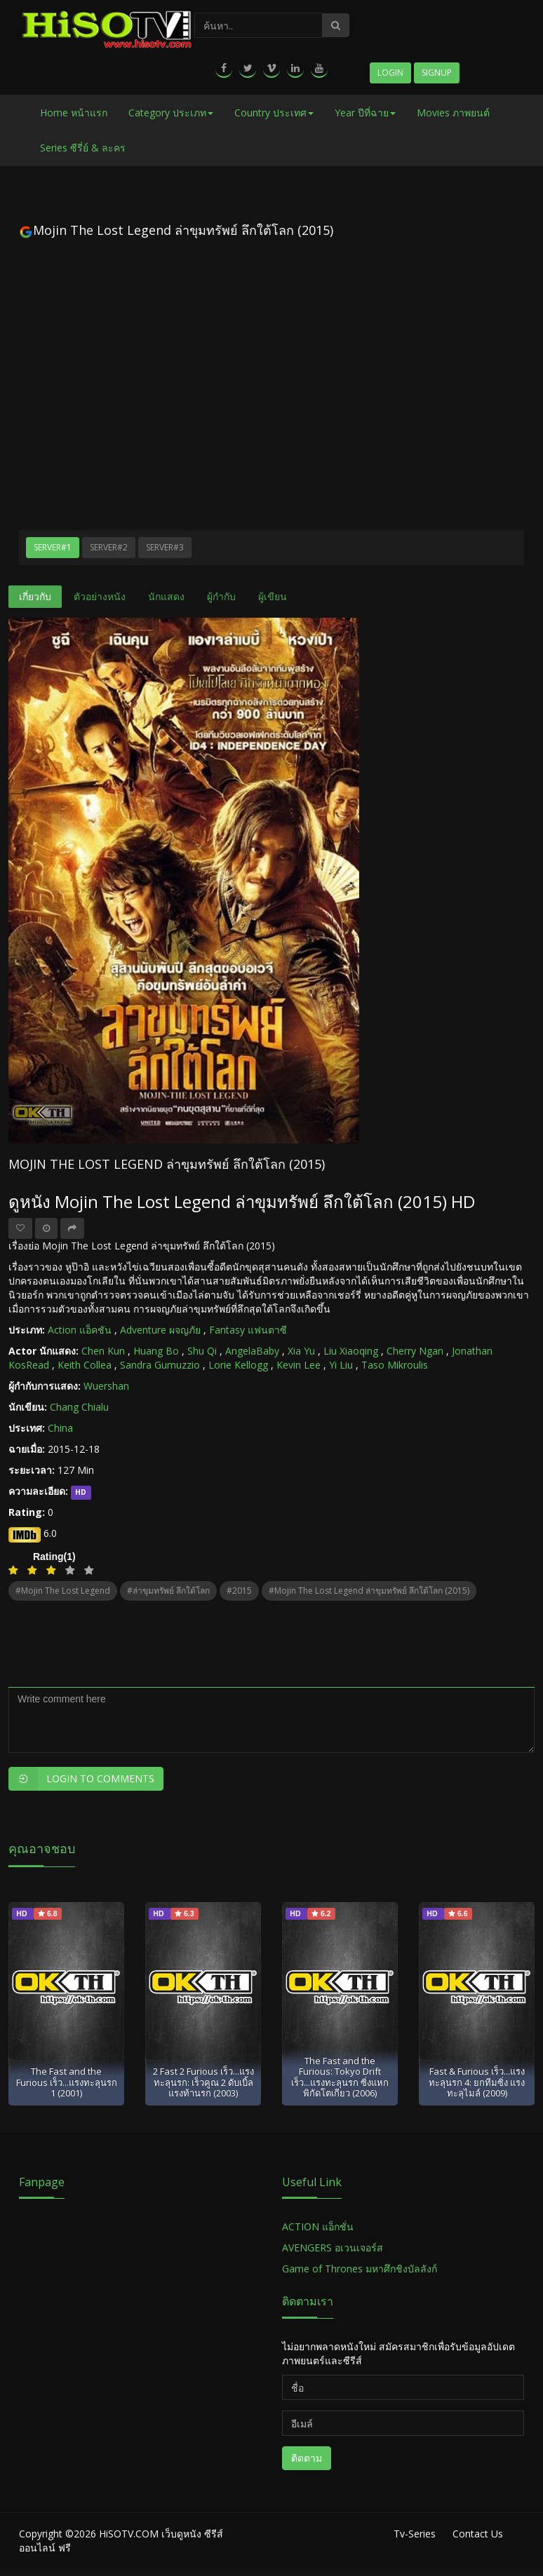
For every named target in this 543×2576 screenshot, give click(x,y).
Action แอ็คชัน (80, 1329)
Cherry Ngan (415, 1350)
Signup (437, 73)
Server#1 (53, 547)
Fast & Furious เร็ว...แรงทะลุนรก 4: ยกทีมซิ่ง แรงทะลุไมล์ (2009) (477, 2082)
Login (390, 73)
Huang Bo (156, 1350)
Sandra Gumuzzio (160, 1364)
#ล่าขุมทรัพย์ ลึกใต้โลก (168, 1591)
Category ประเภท (170, 112)
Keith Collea (85, 1364)
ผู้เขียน (272, 596)
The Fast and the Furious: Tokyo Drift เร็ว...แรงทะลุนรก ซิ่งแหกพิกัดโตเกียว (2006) (340, 2076)
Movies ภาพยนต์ (453, 112)
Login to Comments (81, 1779)
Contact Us (477, 2533)
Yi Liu (341, 1364)
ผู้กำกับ (221, 596)
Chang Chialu (79, 1407)
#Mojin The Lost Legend (62, 1591)
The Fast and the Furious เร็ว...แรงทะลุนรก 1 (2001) (66, 2082)
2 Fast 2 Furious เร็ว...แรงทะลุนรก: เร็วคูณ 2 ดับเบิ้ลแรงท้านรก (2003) (203, 2082)
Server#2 (109, 547)
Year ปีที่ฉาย (365, 112)
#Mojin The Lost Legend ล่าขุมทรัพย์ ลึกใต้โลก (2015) (369, 1591)
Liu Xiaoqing (350, 1350)
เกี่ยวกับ (35, 596)
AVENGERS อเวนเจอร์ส (332, 2247)
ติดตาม (306, 2458)
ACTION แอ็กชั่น (318, 2226)
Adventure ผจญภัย (160, 1329)
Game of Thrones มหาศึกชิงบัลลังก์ (361, 2268)
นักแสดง (166, 596)
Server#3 (165, 547)
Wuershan (106, 1385)
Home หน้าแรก (73, 112)
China (60, 1428)
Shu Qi (202, 1350)
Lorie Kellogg (238, 1364)
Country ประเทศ (274, 112)
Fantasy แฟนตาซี (248, 1329)
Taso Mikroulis (394, 1364)
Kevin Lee (298, 1364)
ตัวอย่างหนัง (100, 596)
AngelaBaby (252, 1350)
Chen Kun (103, 1350)
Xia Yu (301, 1350)
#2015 (239, 1591)
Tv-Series (415, 2533)
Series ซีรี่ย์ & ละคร (83, 147)
